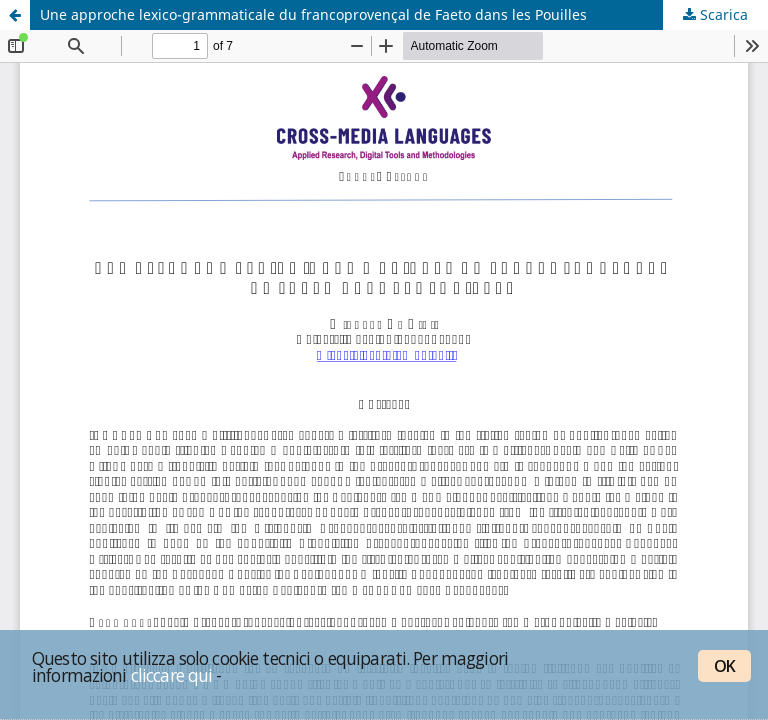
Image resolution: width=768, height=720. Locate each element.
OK (724, 666)
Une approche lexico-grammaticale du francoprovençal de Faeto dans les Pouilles (313, 14)
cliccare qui (172, 675)
